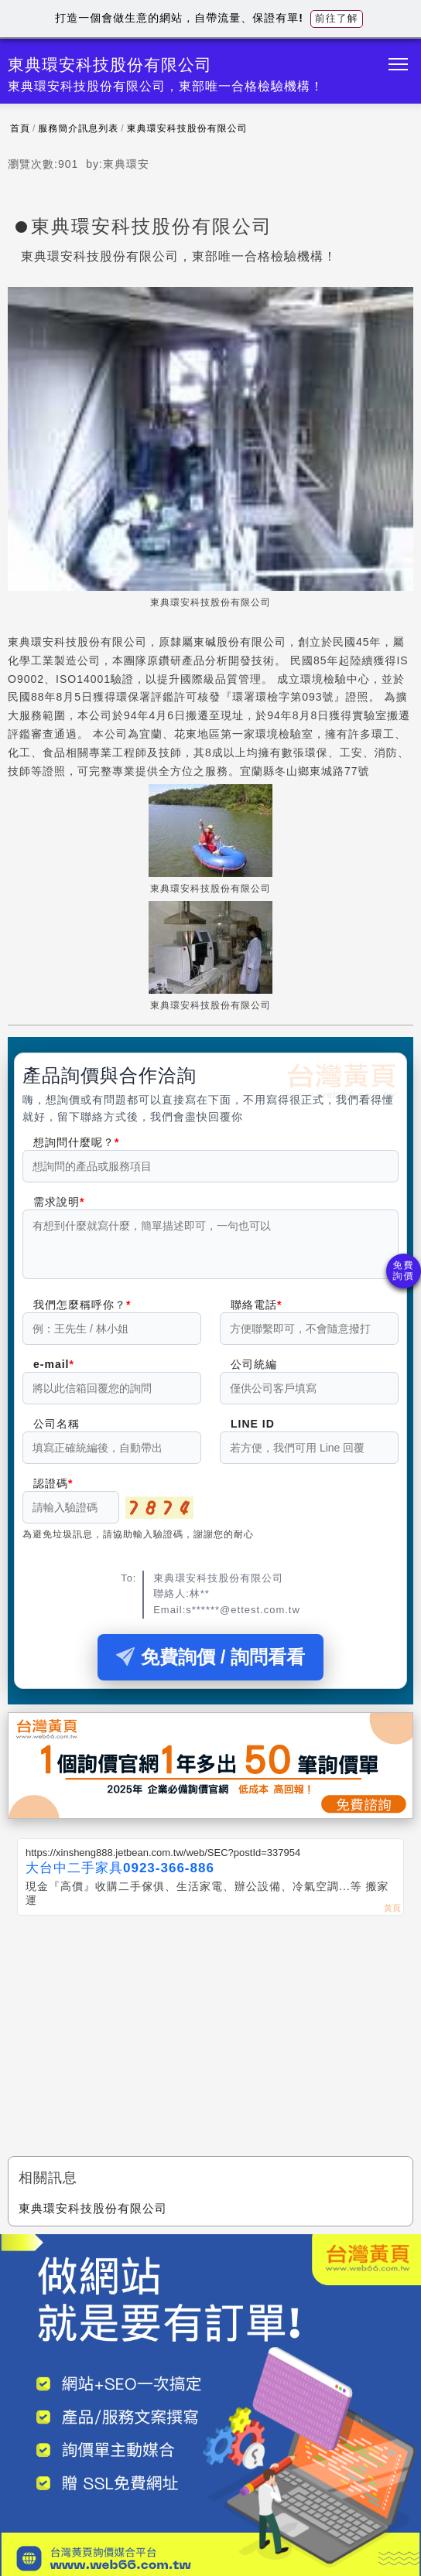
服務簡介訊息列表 (78, 128)
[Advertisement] (210, 2041)
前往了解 (336, 18)
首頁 (20, 128)
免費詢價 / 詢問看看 (210, 1666)
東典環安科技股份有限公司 (187, 128)
